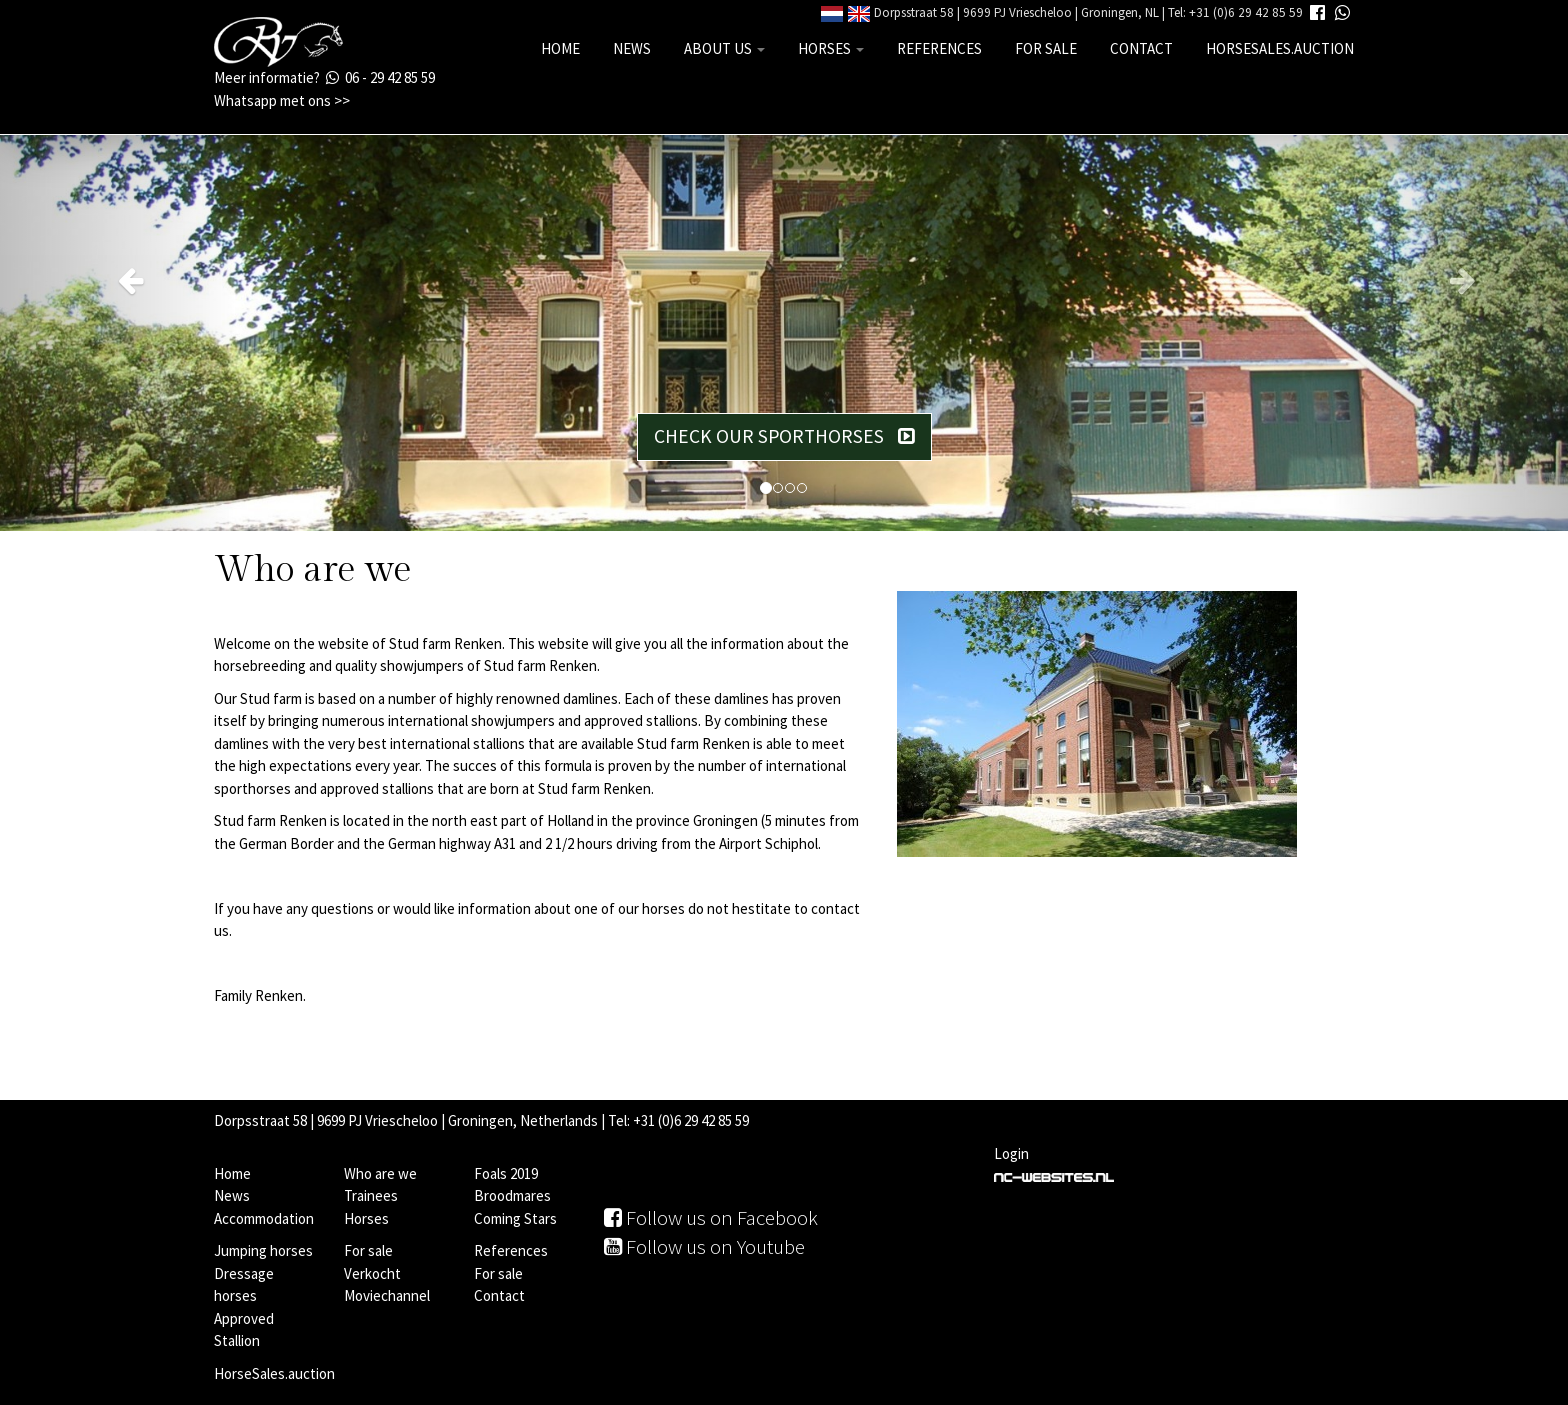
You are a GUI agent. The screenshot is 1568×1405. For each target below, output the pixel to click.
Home (560, 48)
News (632, 48)
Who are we (380, 1173)
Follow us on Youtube (704, 1246)
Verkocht (372, 1273)
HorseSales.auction (1280, 48)
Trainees (371, 1195)
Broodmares (512, 1195)
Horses (831, 48)
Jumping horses (263, 1250)
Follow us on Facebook (711, 1217)
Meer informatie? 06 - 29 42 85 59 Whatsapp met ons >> (324, 89)
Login (1011, 1153)
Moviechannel (387, 1295)
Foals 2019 (506, 1173)
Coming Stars (515, 1218)
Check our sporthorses (784, 436)
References (939, 48)
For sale (1046, 48)
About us (724, 48)
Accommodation (264, 1218)
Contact (1141, 48)
